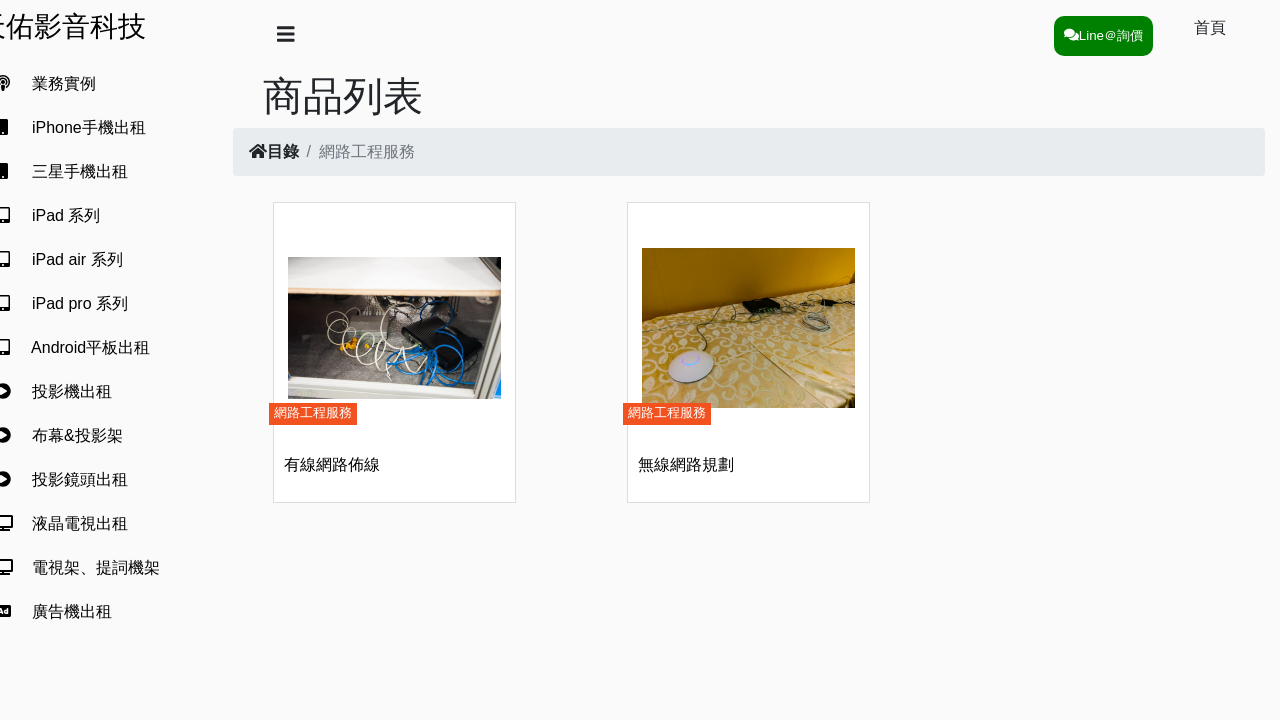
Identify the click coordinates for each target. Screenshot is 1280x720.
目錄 (306, 151)
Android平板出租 (96, 347)
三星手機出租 (85, 171)
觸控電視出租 (85, 655)
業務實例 (69, 83)
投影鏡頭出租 (85, 479)
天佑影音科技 (94, 26)
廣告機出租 (77, 611)
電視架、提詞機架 (101, 567)
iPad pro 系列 (85, 303)
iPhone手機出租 (94, 127)
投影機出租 (77, 391)
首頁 (1210, 27)
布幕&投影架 (82, 435)
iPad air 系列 (82, 259)
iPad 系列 (71, 215)
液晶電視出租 (85, 523)
